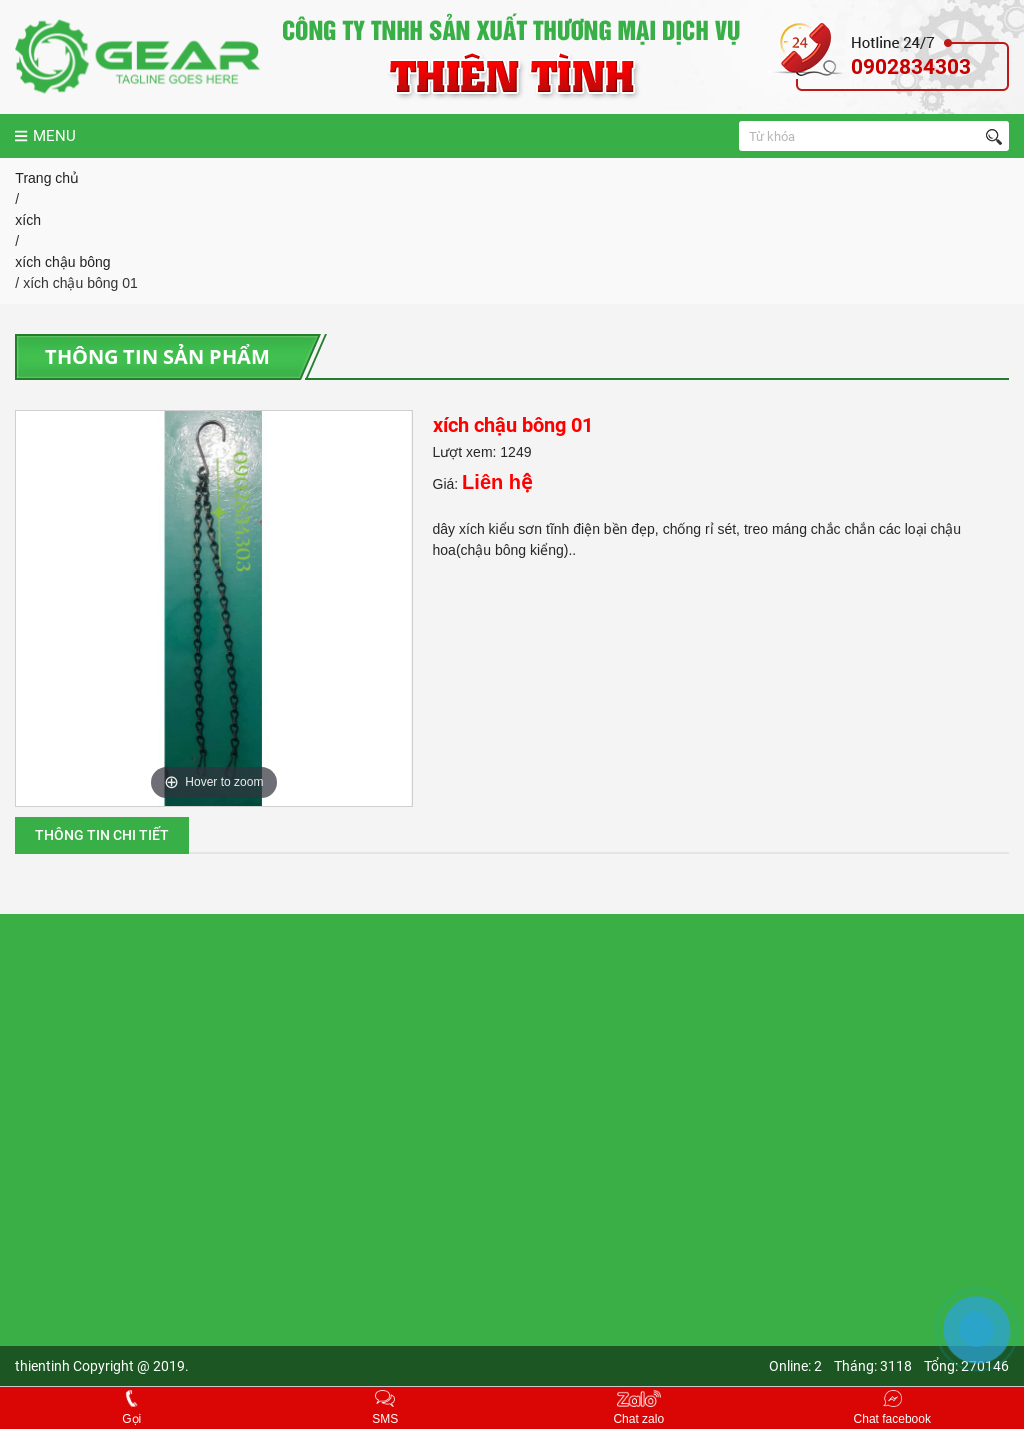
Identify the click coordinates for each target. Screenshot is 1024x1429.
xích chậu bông (62, 262)
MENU (45, 136)
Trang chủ (47, 178)
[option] (213, 608)
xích (28, 220)
